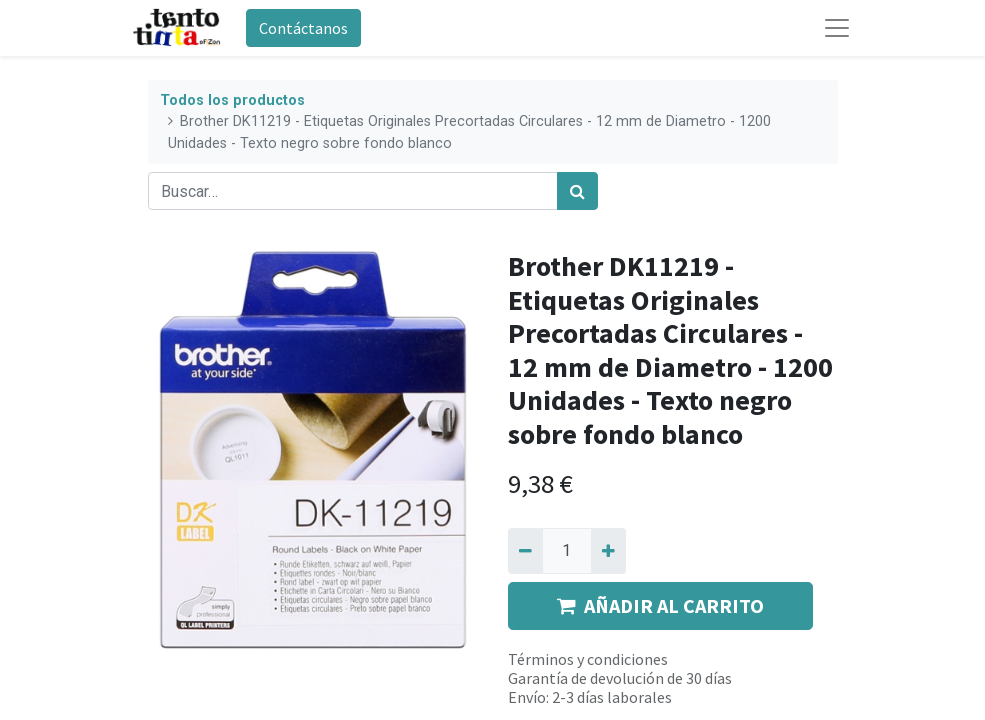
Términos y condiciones (588, 659)
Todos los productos (232, 100)
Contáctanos (303, 28)
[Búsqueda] (577, 191)
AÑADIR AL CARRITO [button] (660, 605)
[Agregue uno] (608, 551)
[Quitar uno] (525, 551)
